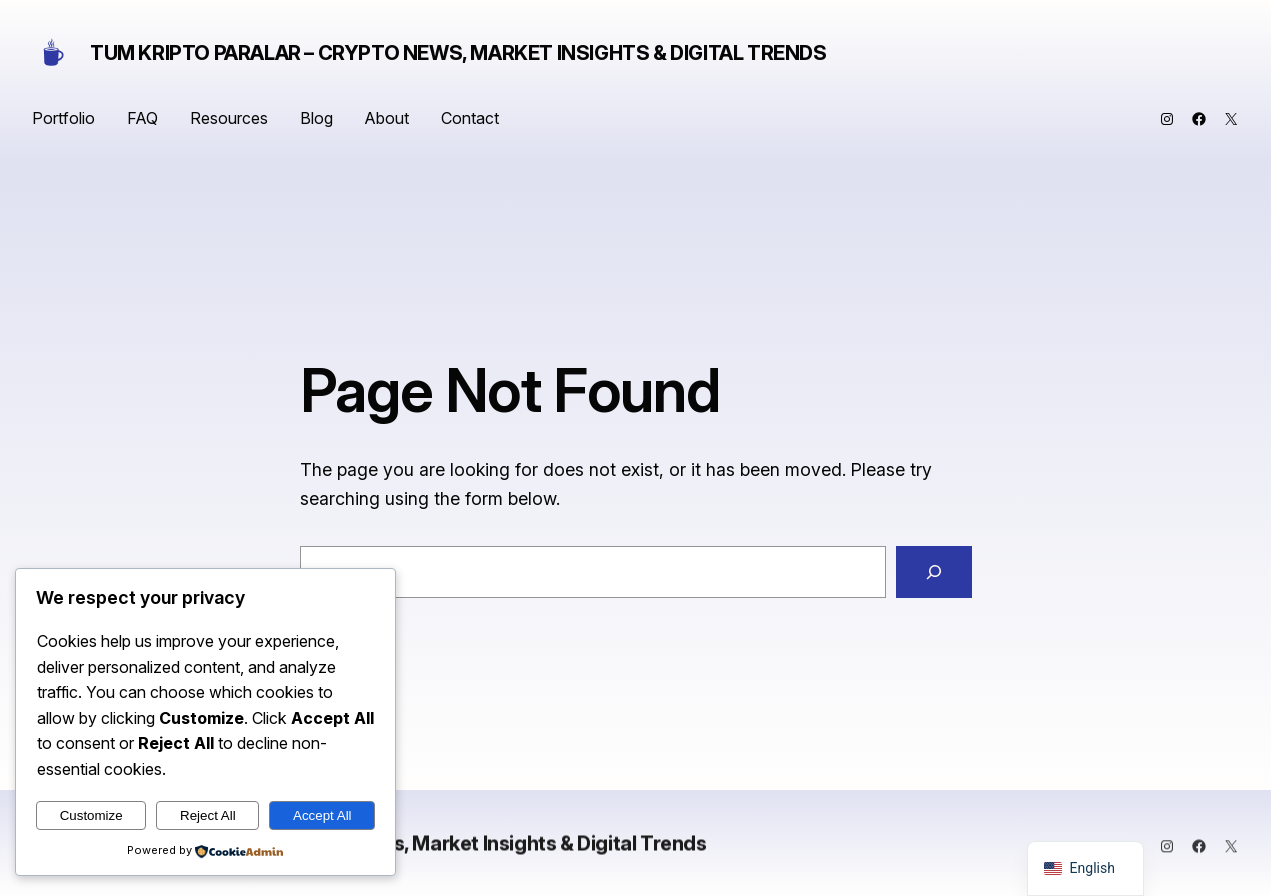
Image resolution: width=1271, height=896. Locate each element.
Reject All (208, 815)
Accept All (322, 815)
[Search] (934, 572)
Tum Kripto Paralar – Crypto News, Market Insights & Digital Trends (458, 53)
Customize (91, 815)
